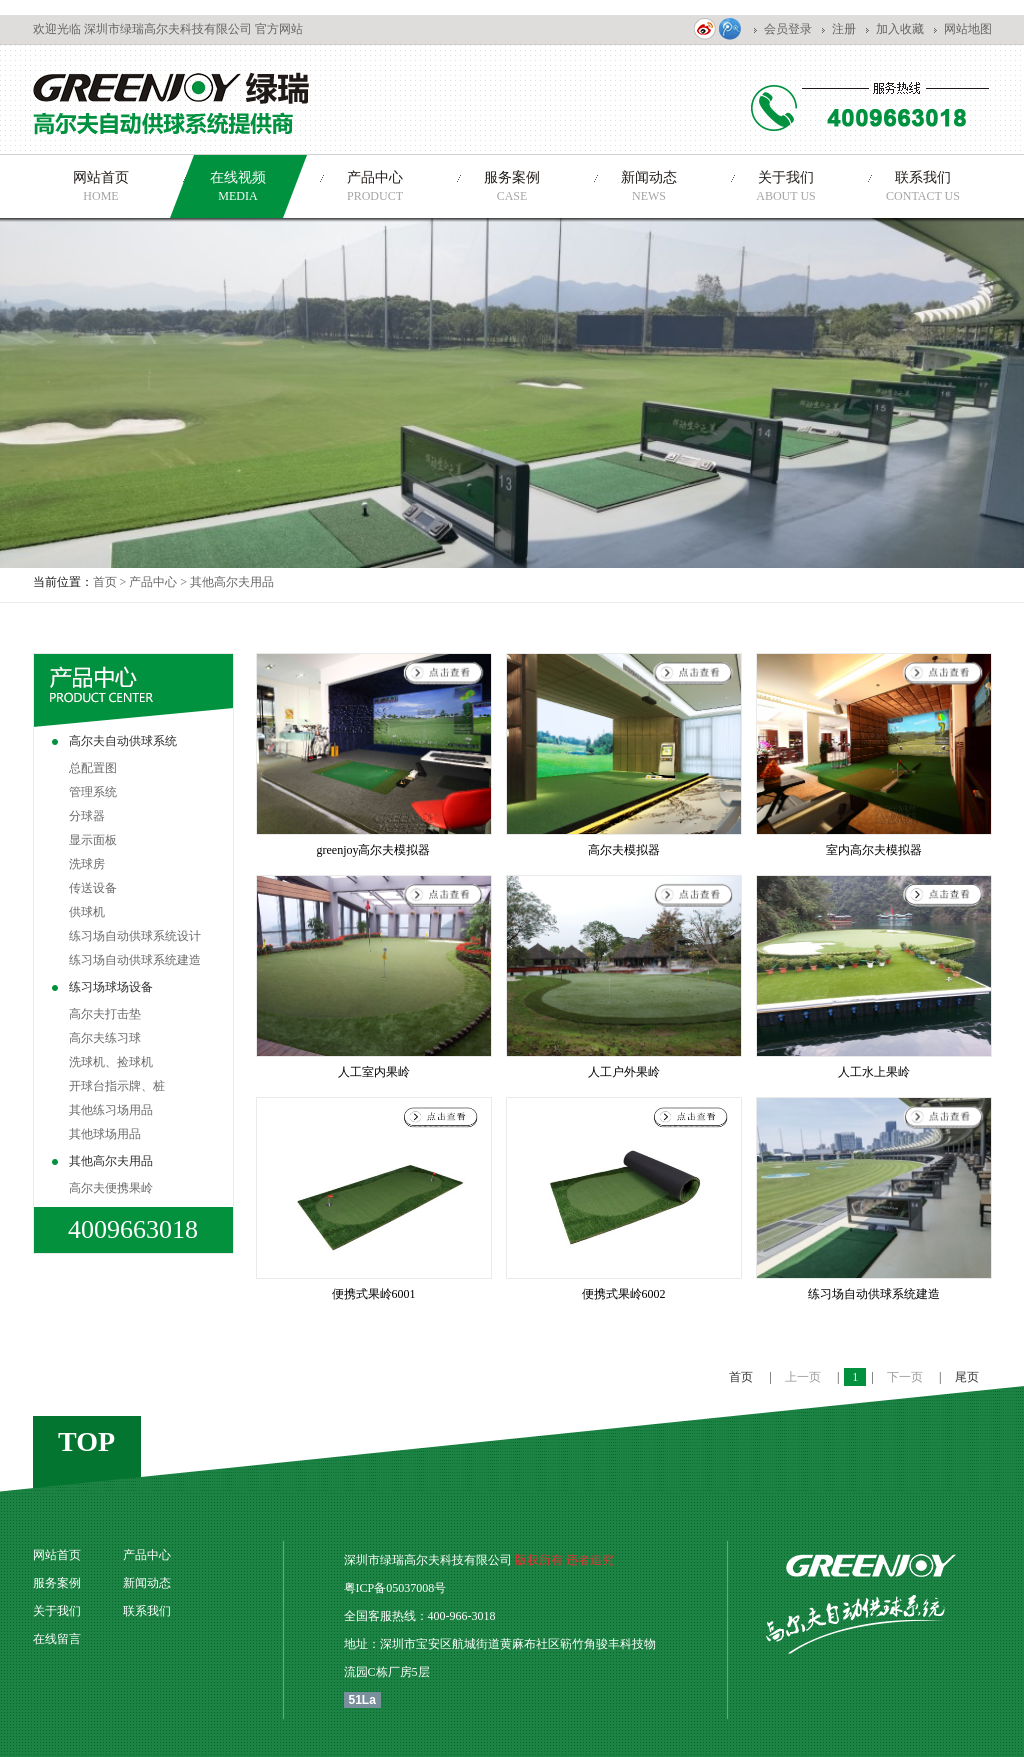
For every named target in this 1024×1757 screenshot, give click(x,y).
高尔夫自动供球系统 (123, 741)
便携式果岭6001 (374, 1294)
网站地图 (968, 29)
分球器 (87, 816)
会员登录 (788, 29)
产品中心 (153, 582)
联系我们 (147, 1611)
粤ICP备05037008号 (395, 1588)
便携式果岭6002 (624, 1294)
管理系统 (93, 792)
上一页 (804, 1377)
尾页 (967, 1377)
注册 (844, 29)
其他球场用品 (105, 1134)
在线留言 (57, 1639)
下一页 (906, 1377)
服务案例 (57, 1583)
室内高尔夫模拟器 (874, 850)
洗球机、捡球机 (111, 1062)
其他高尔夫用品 (232, 582)
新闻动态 (147, 1583)
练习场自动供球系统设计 (135, 936)
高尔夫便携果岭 (111, 1188)
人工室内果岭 (374, 1072)
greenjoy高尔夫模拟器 (374, 850)
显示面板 (93, 840)
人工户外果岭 (624, 1072)
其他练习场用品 (111, 1110)
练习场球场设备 (111, 987)
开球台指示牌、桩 (117, 1086)
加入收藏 (900, 29)
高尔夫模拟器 (624, 850)
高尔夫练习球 (105, 1038)
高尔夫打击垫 (105, 1014)
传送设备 (93, 888)
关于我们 (57, 1611)
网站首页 (57, 1555)
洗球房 (87, 864)
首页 (105, 582)
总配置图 (93, 768)
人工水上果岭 (874, 1072)
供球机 (87, 912)
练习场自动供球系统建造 (135, 960)
